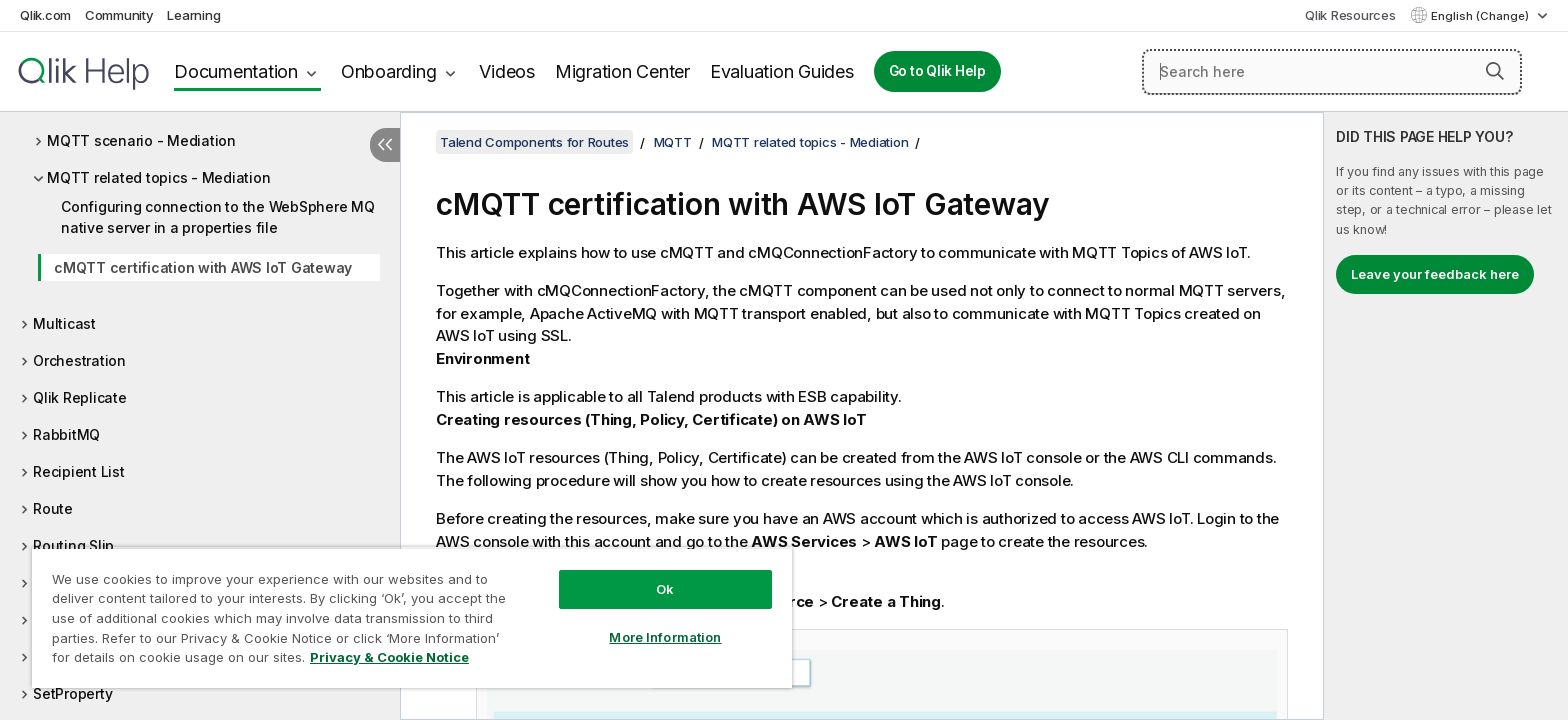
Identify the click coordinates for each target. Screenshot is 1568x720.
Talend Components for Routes (534, 142)
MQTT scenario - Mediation (141, 140)
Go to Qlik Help (937, 71)
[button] (1495, 71)
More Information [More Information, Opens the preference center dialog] (665, 637)
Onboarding (389, 71)
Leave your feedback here (1435, 274)
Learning (193, 15)
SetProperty (72, 693)
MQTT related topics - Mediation (158, 177)
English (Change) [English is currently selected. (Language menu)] (1481, 16)
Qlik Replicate (80, 397)
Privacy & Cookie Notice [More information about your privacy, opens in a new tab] (389, 657)
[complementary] (1446, 416)
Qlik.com (45, 15)
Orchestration (79, 360)
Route (53, 508)
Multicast (64, 323)
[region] (412, 617)
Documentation (236, 71)
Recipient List (79, 471)
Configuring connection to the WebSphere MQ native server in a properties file (218, 217)
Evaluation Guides (782, 71)
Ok (665, 589)
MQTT (673, 142)
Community (119, 15)
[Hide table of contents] (385, 145)
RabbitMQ (66, 434)
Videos (507, 71)
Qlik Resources (1350, 15)
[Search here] (1332, 72)
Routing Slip (73, 545)
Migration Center (622, 71)
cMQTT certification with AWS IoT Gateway (203, 267)
